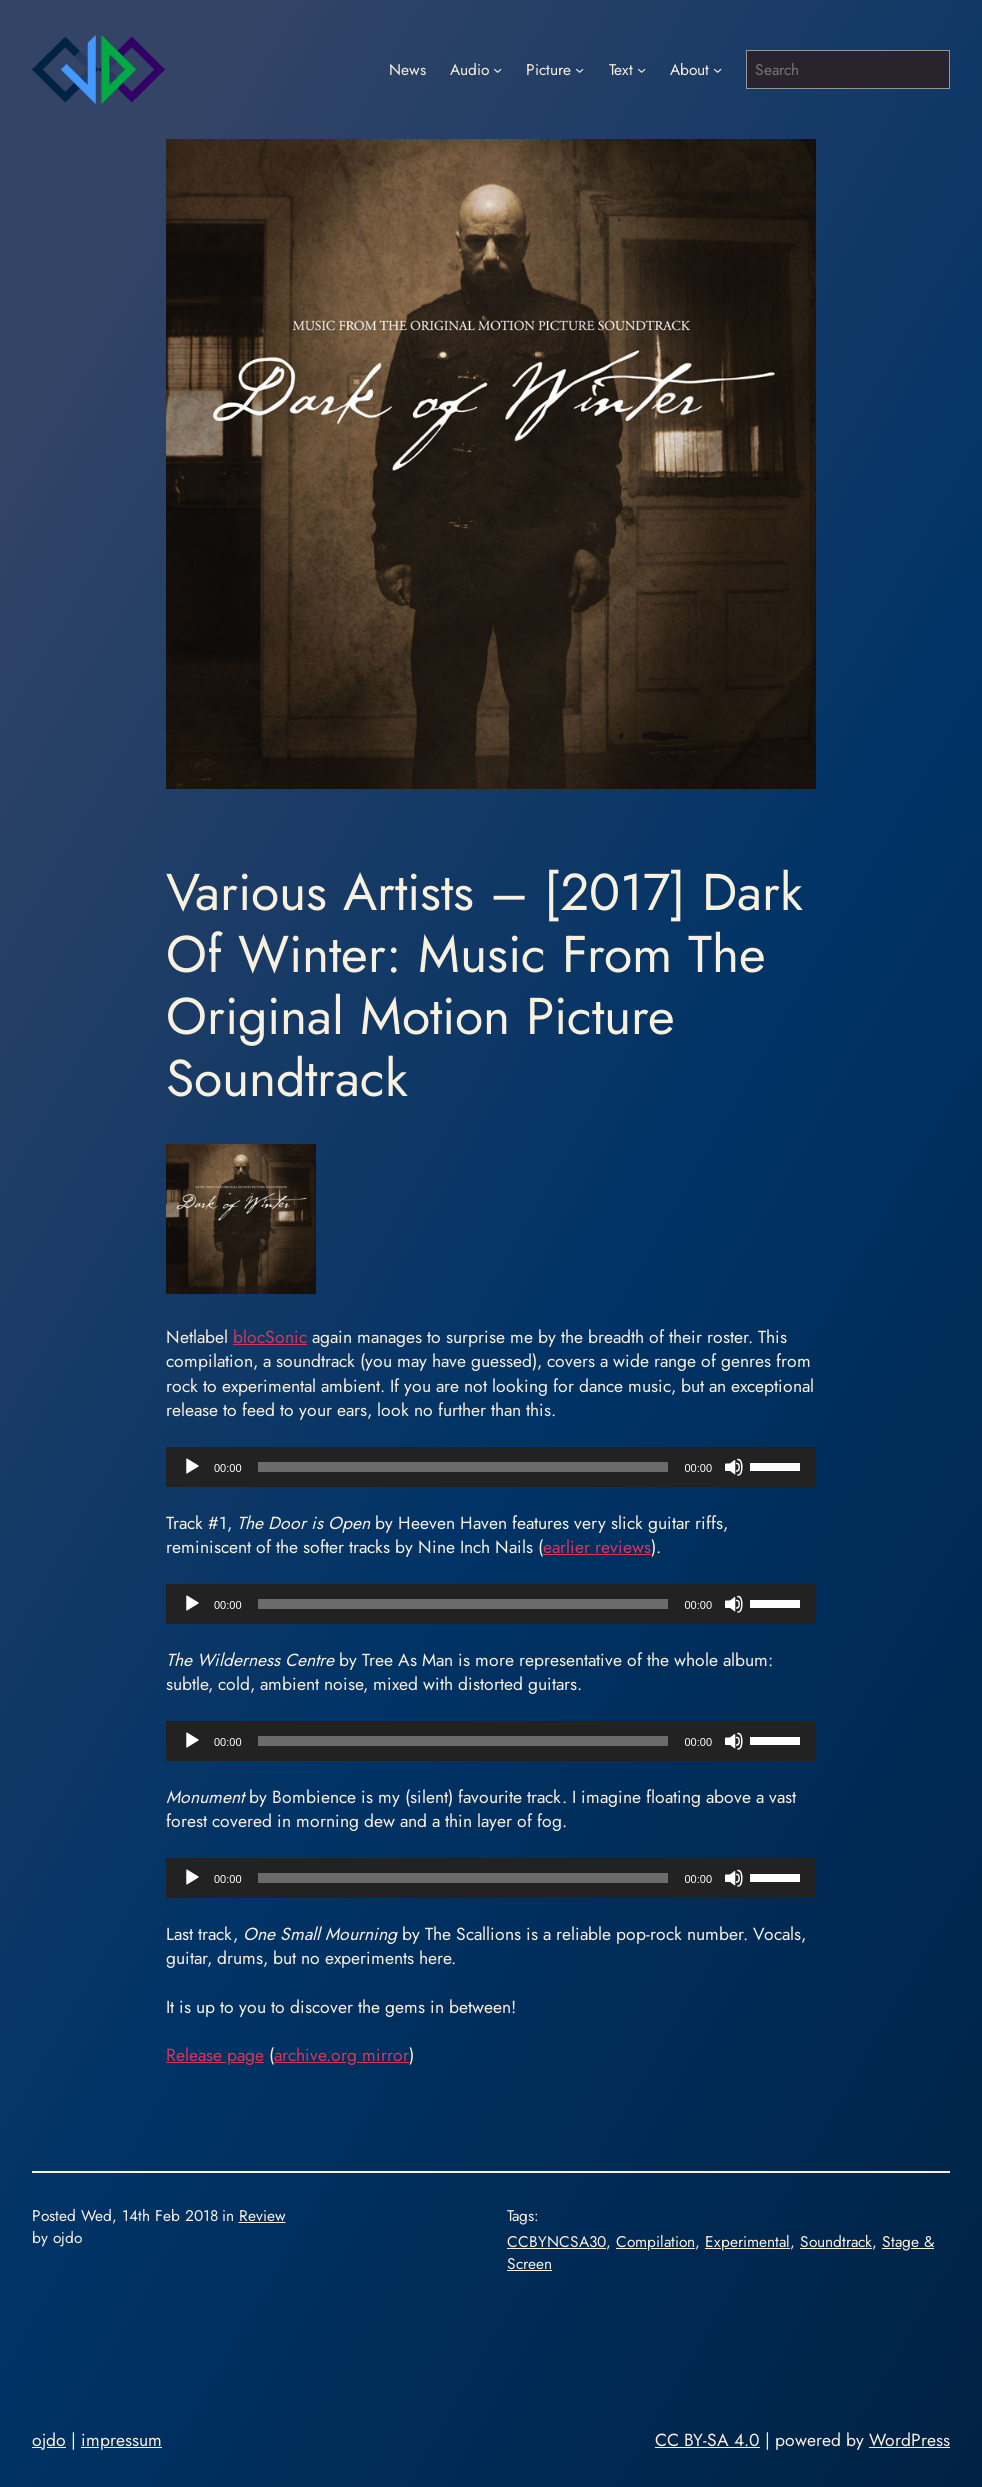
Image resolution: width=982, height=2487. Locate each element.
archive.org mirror (341, 2055)
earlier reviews (597, 1547)
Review (262, 2215)
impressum (121, 2440)
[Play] (192, 1467)
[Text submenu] (641, 69)
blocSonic (270, 1337)
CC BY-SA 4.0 (707, 2440)
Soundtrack (836, 2241)
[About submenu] (717, 69)
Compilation (655, 2241)
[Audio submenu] (497, 69)
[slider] (463, 1467)
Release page (215, 2055)
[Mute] (734, 1467)
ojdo (49, 2440)
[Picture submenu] (579, 69)
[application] (491, 1467)
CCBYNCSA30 (556, 2241)
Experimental (747, 2241)
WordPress (909, 2440)
